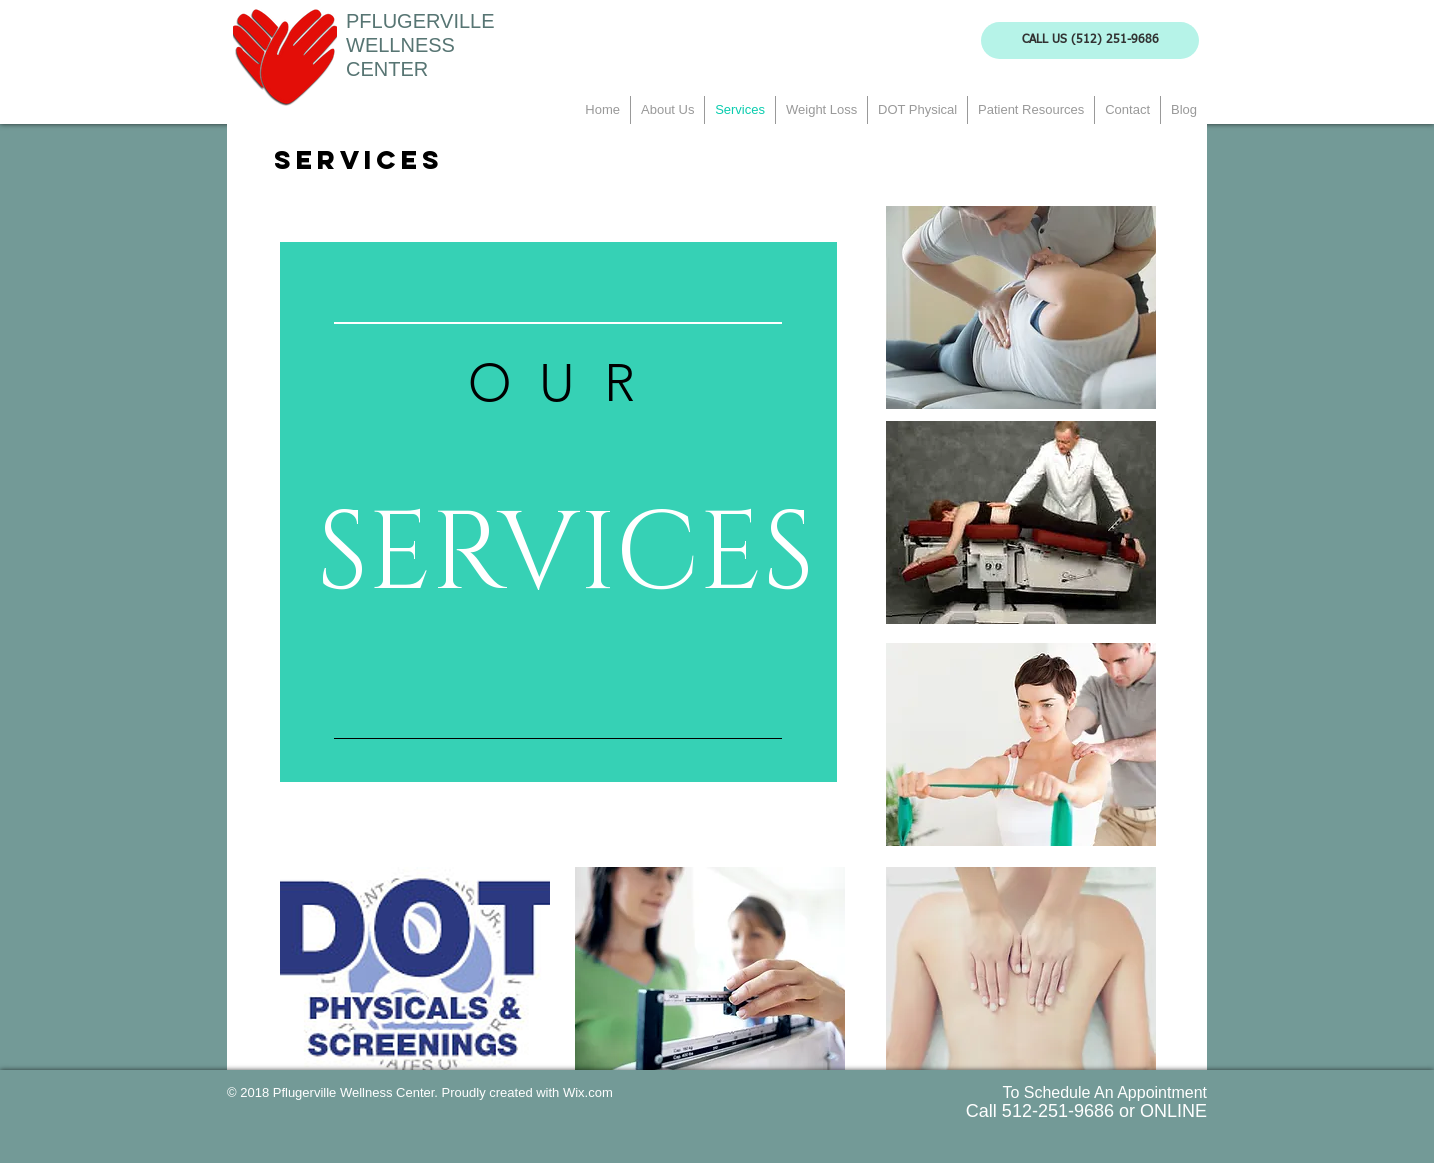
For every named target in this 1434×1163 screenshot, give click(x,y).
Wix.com (588, 1092)
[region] (558, 513)
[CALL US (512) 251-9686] (1090, 40)
